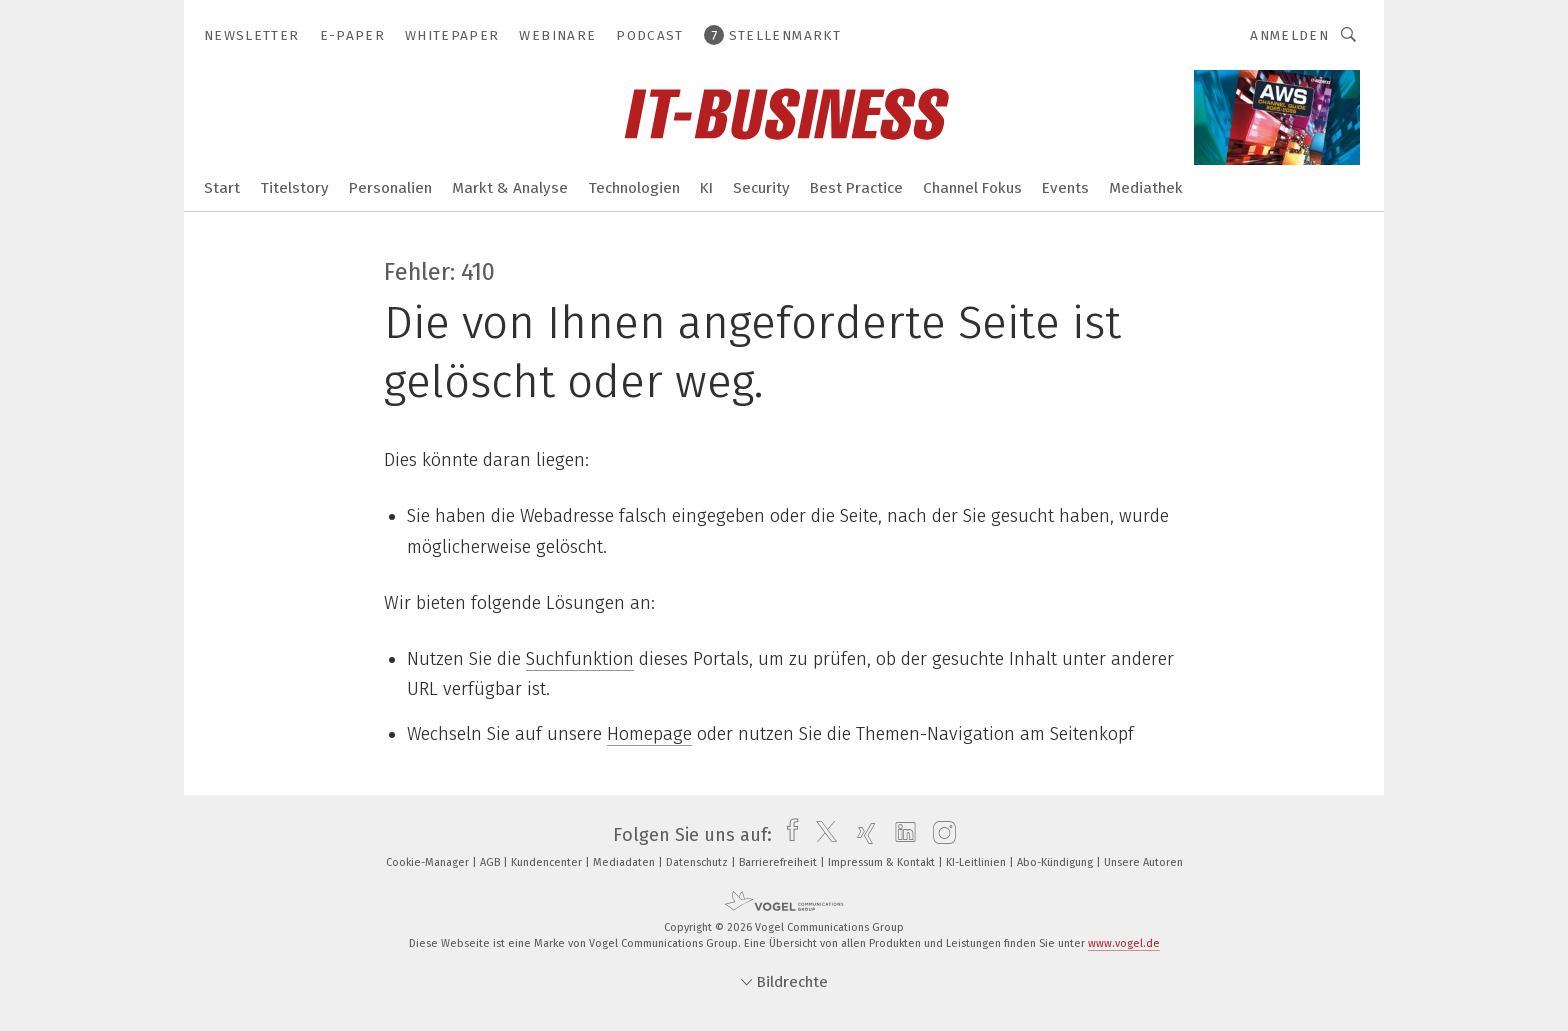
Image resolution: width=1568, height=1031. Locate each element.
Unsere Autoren (1143, 862)
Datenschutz (698, 862)
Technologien (634, 188)
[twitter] (821, 835)
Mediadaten (625, 862)
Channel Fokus (972, 188)
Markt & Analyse (510, 188)
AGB (491, 862)
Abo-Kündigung (1056, 862)
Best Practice (856, 188)
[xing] (861, 835)
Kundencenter (548, 862)
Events (1065, 188)
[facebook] (787, 835)
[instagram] (939, 835)
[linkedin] (900, 835)
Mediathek (1146, 188)
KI (706, 188)
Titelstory (294, 188)
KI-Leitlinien (977, 862)
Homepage (649, 734)
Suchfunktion (580, 659)
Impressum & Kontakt (883, 862)
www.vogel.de (1124, 943)
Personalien (390, 188)
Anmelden (1289, 35)
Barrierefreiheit (779, 862)
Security (761, 188)
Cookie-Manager (429, 862)
